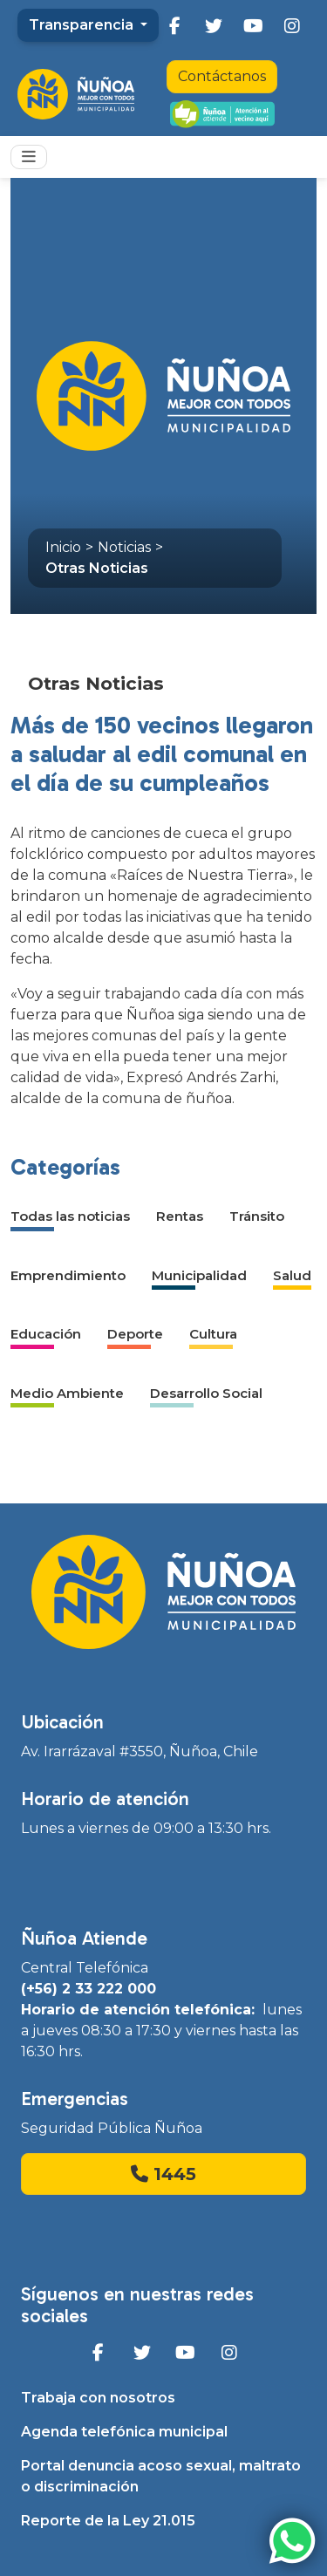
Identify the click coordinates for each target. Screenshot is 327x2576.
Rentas (179, 1216)
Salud (292, 1275)
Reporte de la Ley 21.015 (108, 2520)
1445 (163, 2174)
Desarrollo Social (206, 1393)
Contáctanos (222, 76)
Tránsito (256, 1216)
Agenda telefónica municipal (124, 2431)
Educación (45, 1333)
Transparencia (83, 25)
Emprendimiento (68, 1275)
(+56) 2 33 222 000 (88, 1988)
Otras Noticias (96, 568)
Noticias (124, 547)
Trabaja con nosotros (98, 2397)
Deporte (135, 1333)
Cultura (213, 1333)
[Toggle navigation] (28, 157)
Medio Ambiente (67, 1393)
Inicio (63, 547)
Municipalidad (199, 1275)
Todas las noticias (70, 1216)
